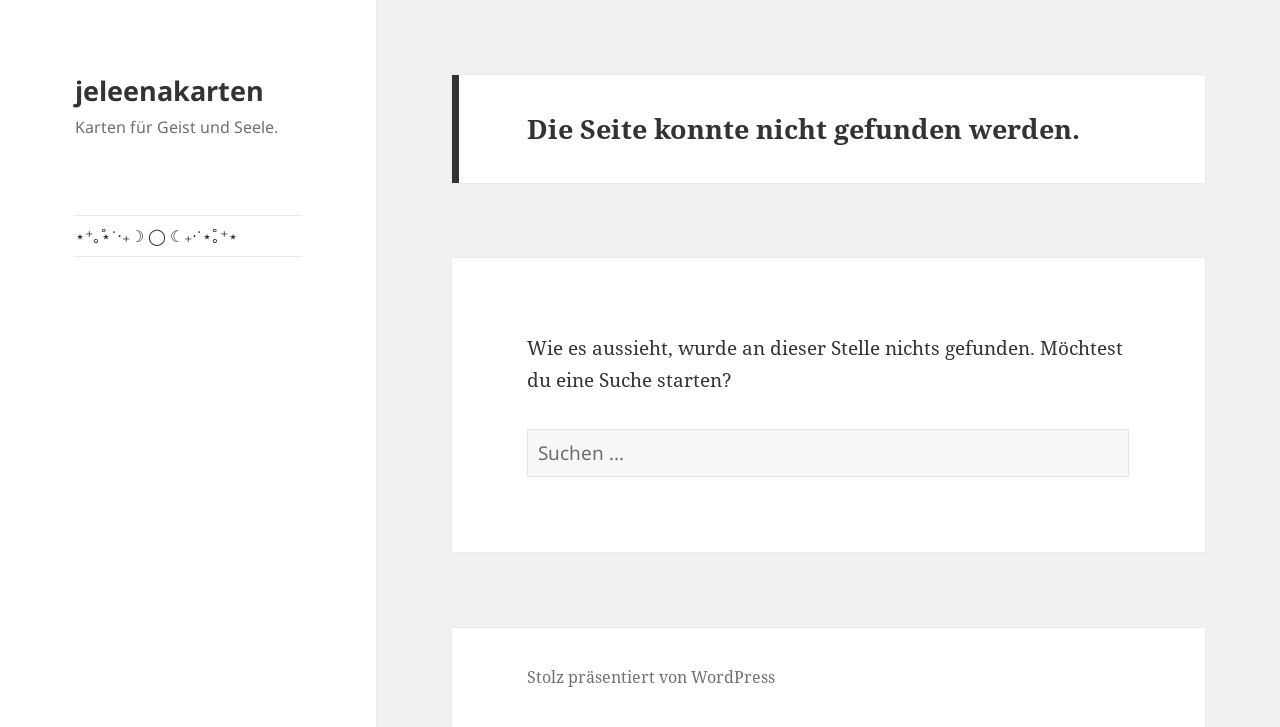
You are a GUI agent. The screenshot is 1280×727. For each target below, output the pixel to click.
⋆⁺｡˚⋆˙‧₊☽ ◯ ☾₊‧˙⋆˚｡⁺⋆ (156, 236)
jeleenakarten (169, 90)
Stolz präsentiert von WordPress (651, 677)
